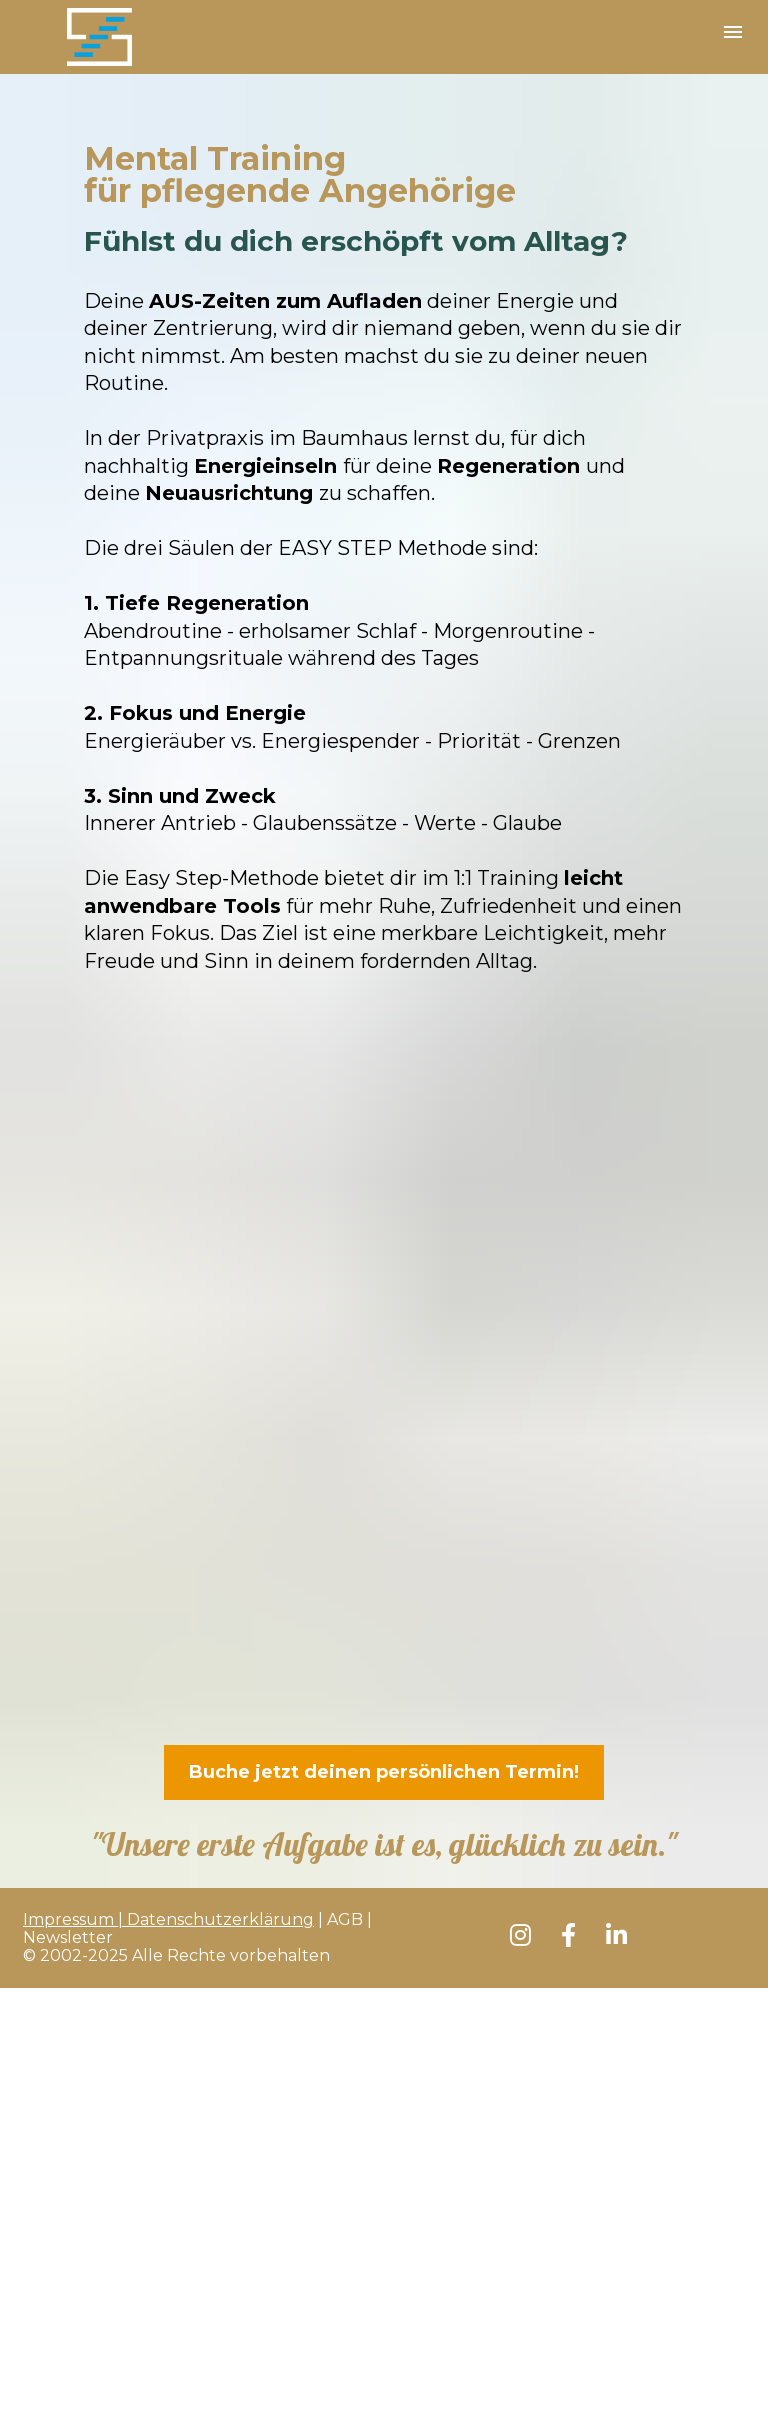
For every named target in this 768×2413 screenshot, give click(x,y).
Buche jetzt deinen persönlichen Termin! (384, 1772)
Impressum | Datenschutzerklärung (168, 1919)
